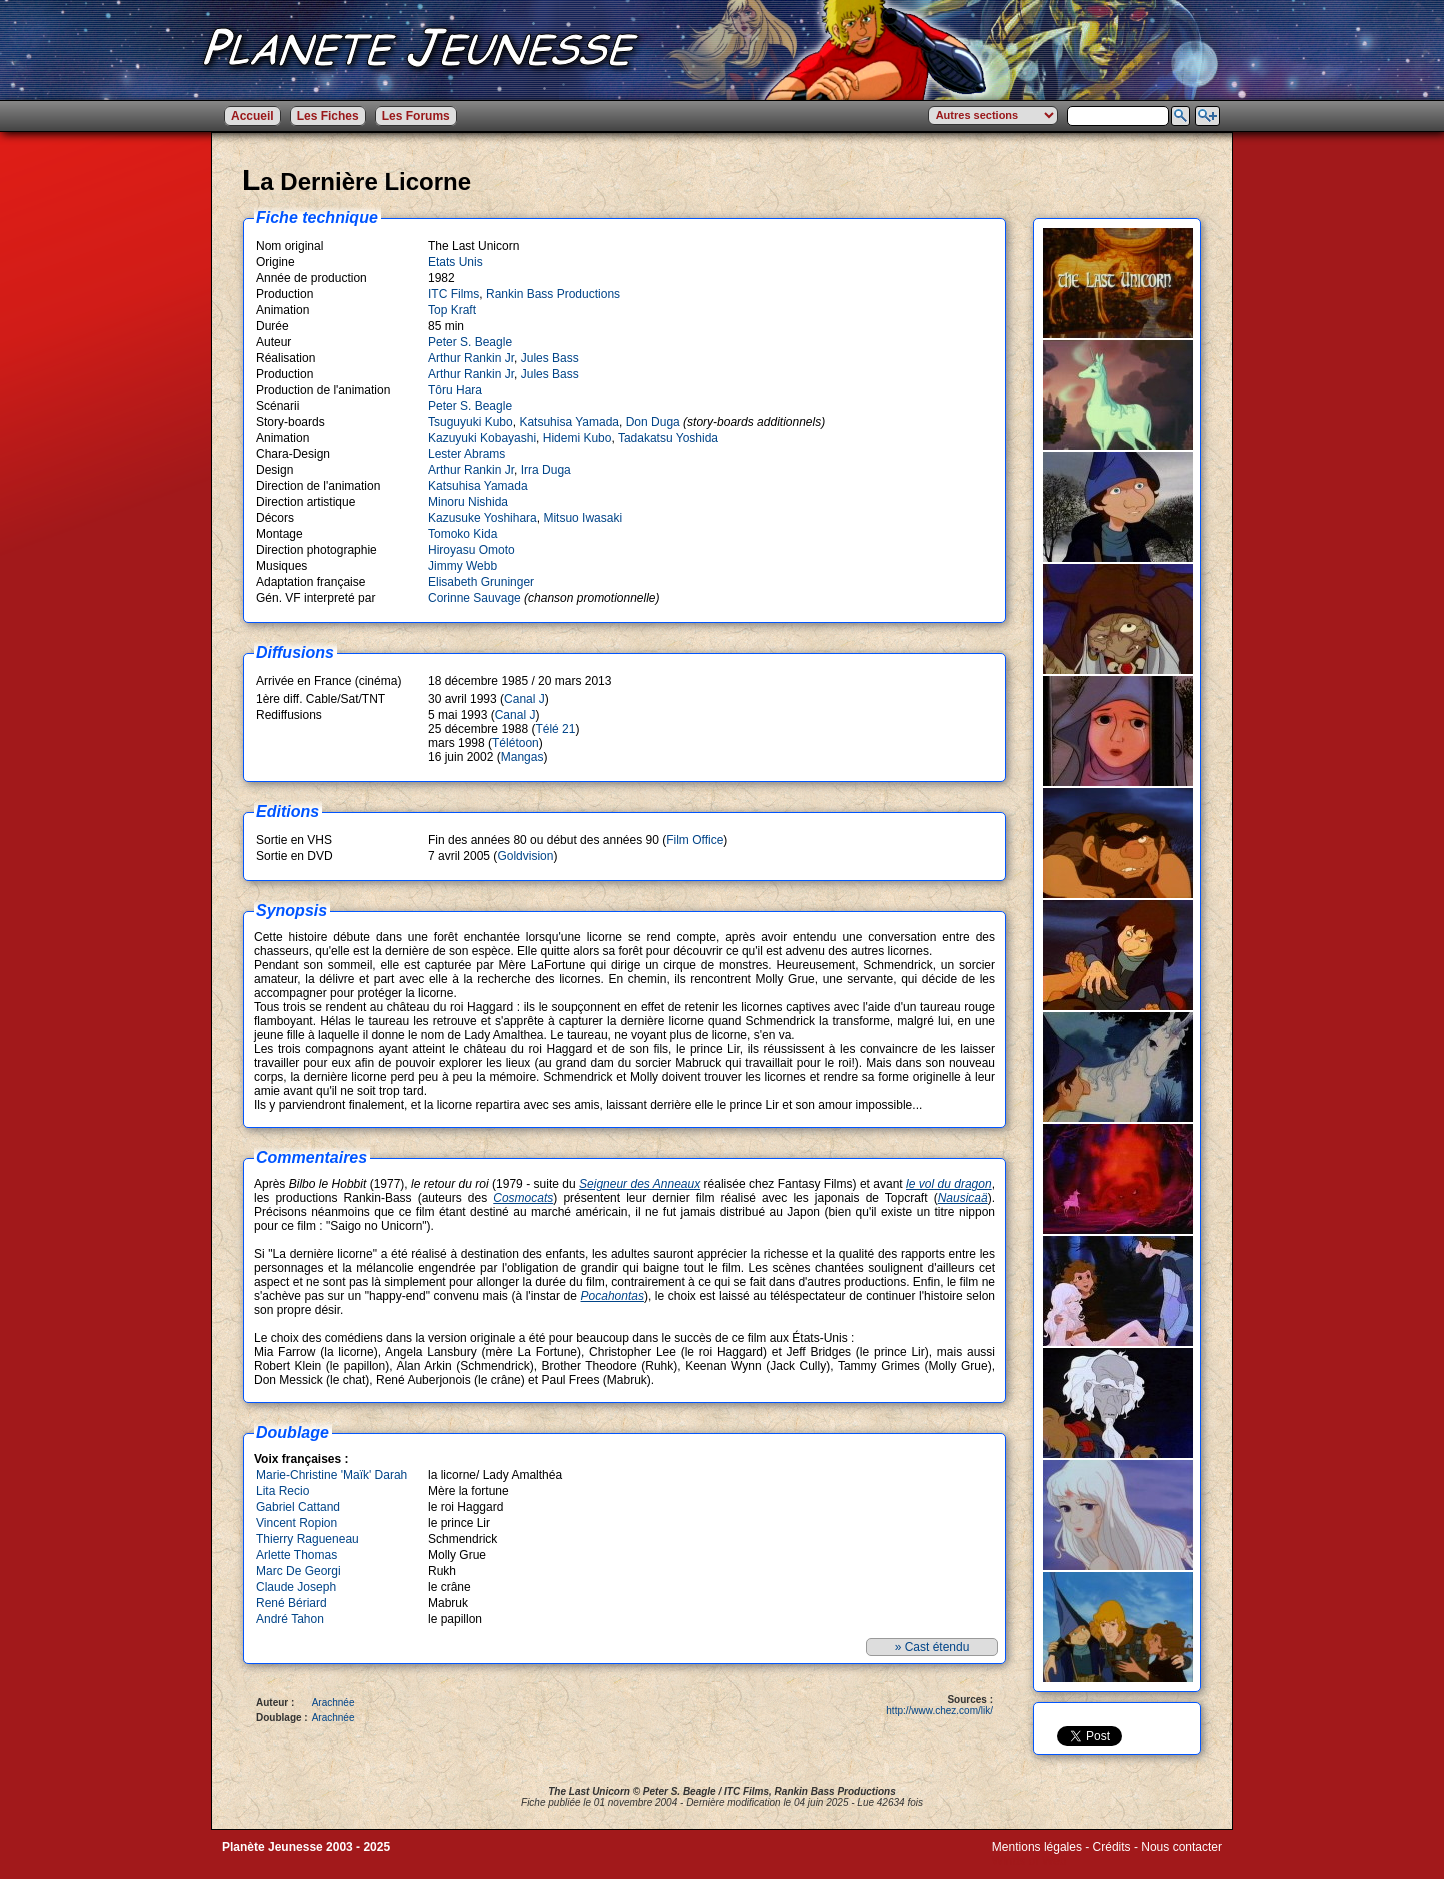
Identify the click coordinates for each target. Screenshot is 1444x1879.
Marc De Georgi (298, 1571)
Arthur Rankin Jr (471, 358)
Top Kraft (452, 310)
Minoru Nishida (468, 502)
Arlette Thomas (296, 1555)
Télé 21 (555, 729)
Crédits (1112, 1847)
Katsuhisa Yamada (569, 422)
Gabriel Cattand (298, 1507)
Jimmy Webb (462, 566)
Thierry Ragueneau (307, 1539)
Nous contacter (1181, 1847)
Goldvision (525, 856)
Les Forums (416, 116)
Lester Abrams (466, 454)
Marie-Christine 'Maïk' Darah (331, 1475)
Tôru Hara (455, 390)
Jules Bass (550, 358)
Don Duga (653, 422)
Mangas (522, 757)
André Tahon (290, 1619)
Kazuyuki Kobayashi (482, 438)
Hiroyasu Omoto (471, 550)
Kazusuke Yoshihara (482, 518)
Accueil (252, 116)
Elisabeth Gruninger (481, 582)
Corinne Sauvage (474, 598)
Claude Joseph (296, 1587)
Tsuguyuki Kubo (470, 422)
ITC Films (453, 294)
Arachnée (333, 1702)
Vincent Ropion (296, 1523)
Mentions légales (1037, 1847)
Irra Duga (546, 470)
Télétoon (515, 743)
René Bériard (291, 1603)
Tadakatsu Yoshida (668, 438)
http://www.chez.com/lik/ (939, 1710)
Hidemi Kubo (577, 438)
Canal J (524, 699)
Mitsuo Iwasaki (582, 518)
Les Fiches (328, 116)
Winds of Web (1029, 1861)
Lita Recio (282, 1491)
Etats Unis (455, 262)
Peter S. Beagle (470, 342)
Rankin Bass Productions (553, 294)
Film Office (694, 840)
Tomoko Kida (462, 534)
